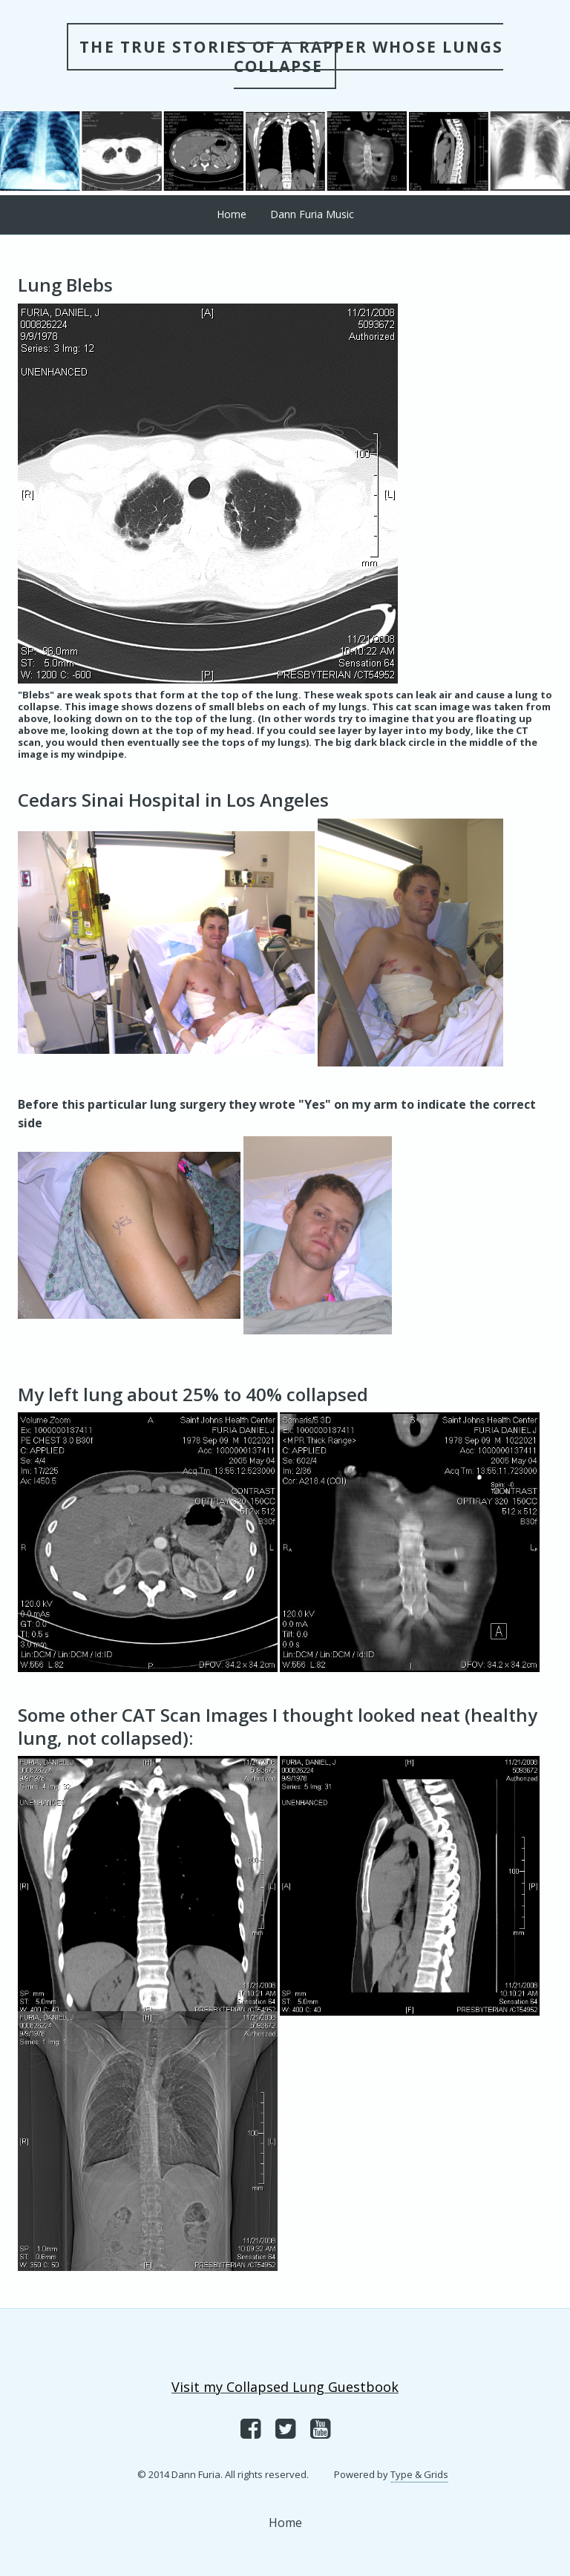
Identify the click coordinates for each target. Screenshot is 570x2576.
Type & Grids (419, 2474)
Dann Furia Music (312, 214)
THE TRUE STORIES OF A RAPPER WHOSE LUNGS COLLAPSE (291, 56)
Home (231, 214)
